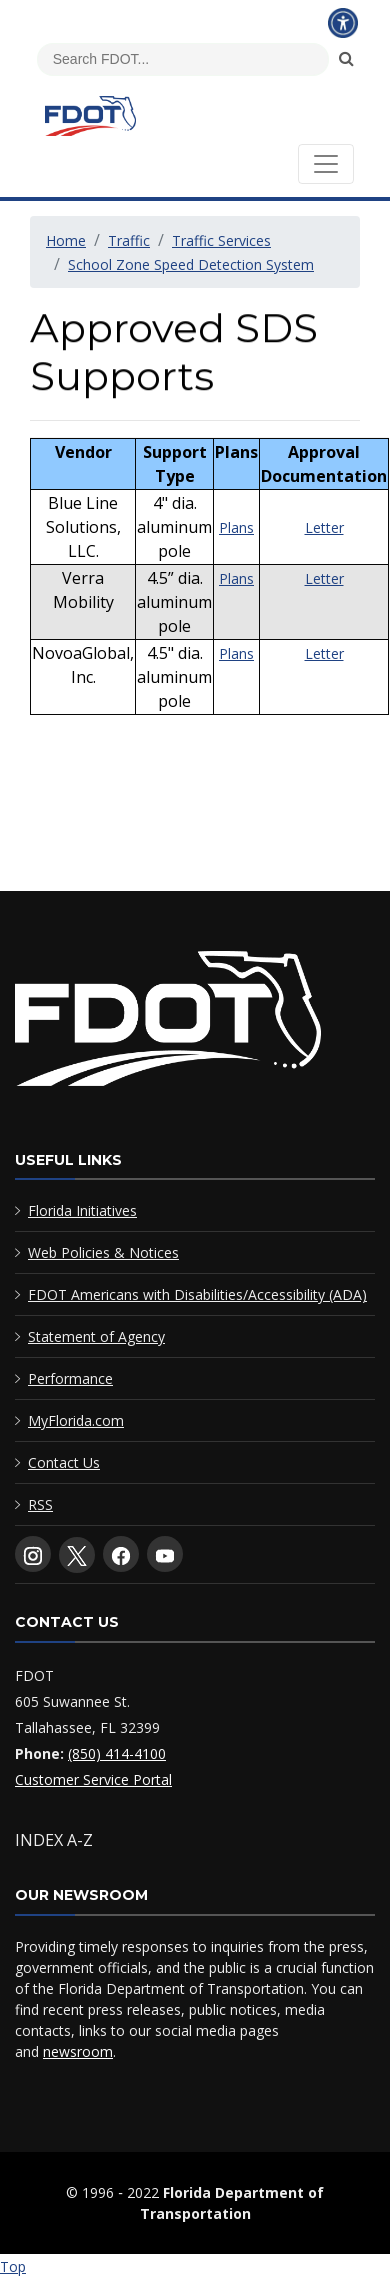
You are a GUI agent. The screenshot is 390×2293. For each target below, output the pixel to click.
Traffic (129, 240)
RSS (40, 1504)
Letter (324, 552)
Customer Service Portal (93, 1779)
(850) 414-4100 (117, 1753)
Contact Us (64, 1462)
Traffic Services (221, 240)
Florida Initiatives (82, 1210)
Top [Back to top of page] (13, 2266)
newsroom (78, 2051)
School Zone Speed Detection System (191, 264)
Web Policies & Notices (103, 1252)
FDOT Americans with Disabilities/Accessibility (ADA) (197, 1294)
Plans (236, 552)
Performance (70, 1378)
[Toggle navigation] (326, 164)
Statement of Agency (96, 1336)
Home (66, 240)
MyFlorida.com (76, 1420)
